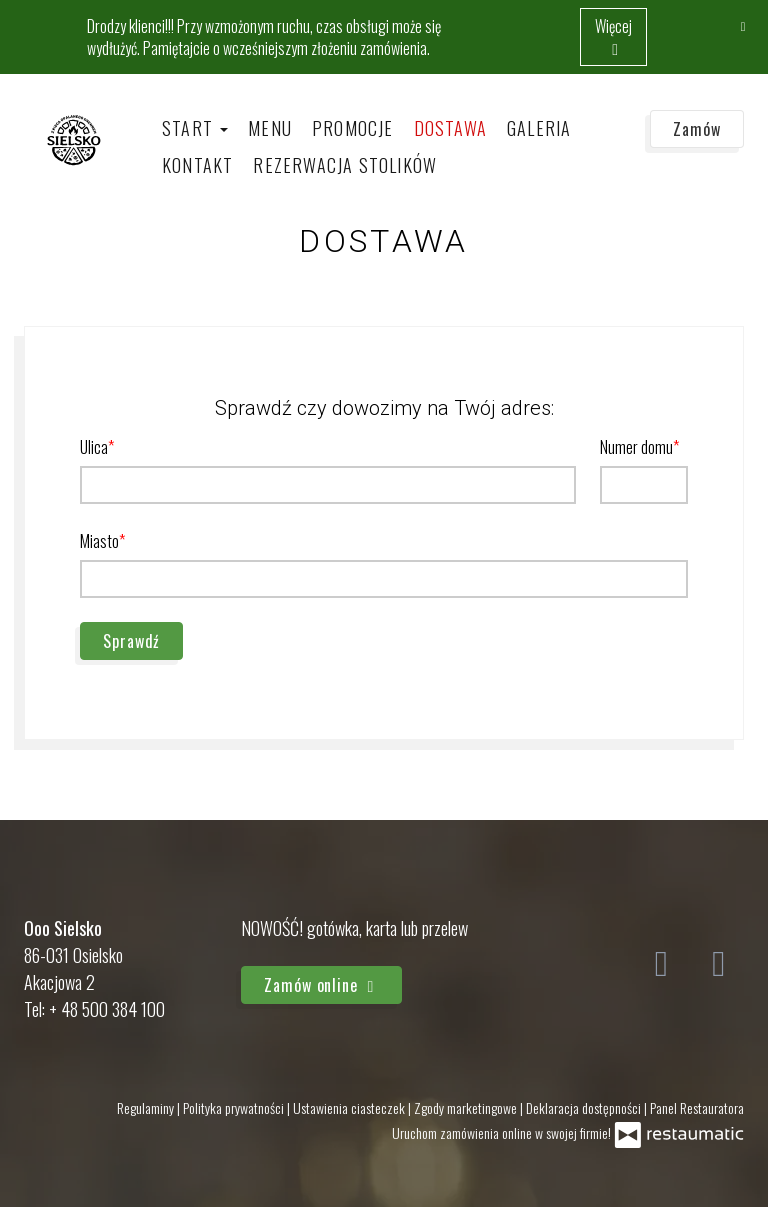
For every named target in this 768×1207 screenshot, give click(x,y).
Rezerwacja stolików (345, 165)
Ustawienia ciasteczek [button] (350, 1107)
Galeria (539, 128)
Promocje (353, 128)
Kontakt (197, 165)
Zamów (697, 129)
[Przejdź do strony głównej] (74, 139)
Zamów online (321, 985)
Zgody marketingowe (467, 1107)
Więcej (613, 37)
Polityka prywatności (235, 1107)
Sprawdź (131, 641)
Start (195, 128)
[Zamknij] (743, 25)
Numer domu (636, 447)
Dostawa (450, 128)
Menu (270, 128)
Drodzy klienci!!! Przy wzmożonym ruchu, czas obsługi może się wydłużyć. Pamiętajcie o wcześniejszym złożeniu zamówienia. (264, 37)
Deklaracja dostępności (585, 1107)
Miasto (99, 541)
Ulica (94, 447)
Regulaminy (147, 1107)
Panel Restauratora (697, 1107)
